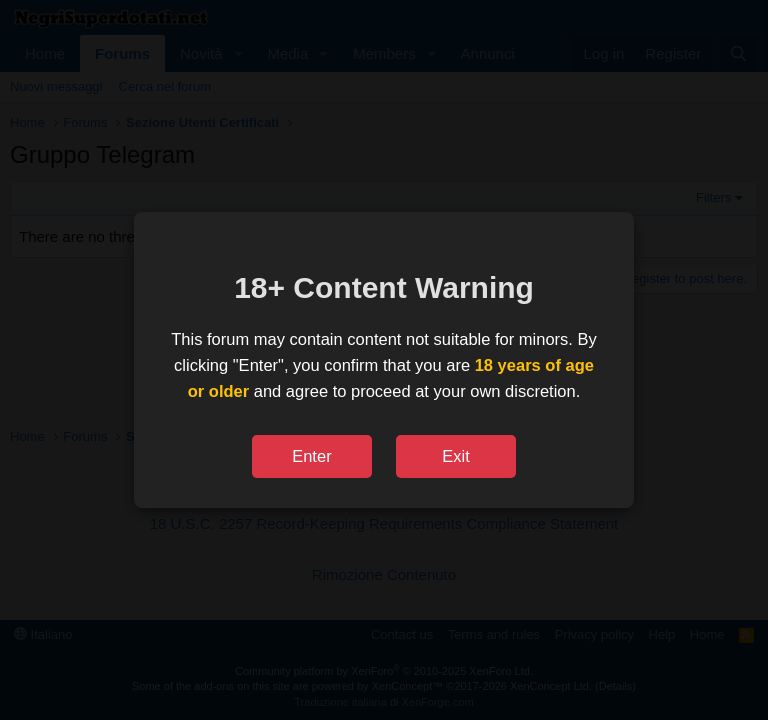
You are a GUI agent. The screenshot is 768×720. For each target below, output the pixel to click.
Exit (456, 456)
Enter (311, 456)
